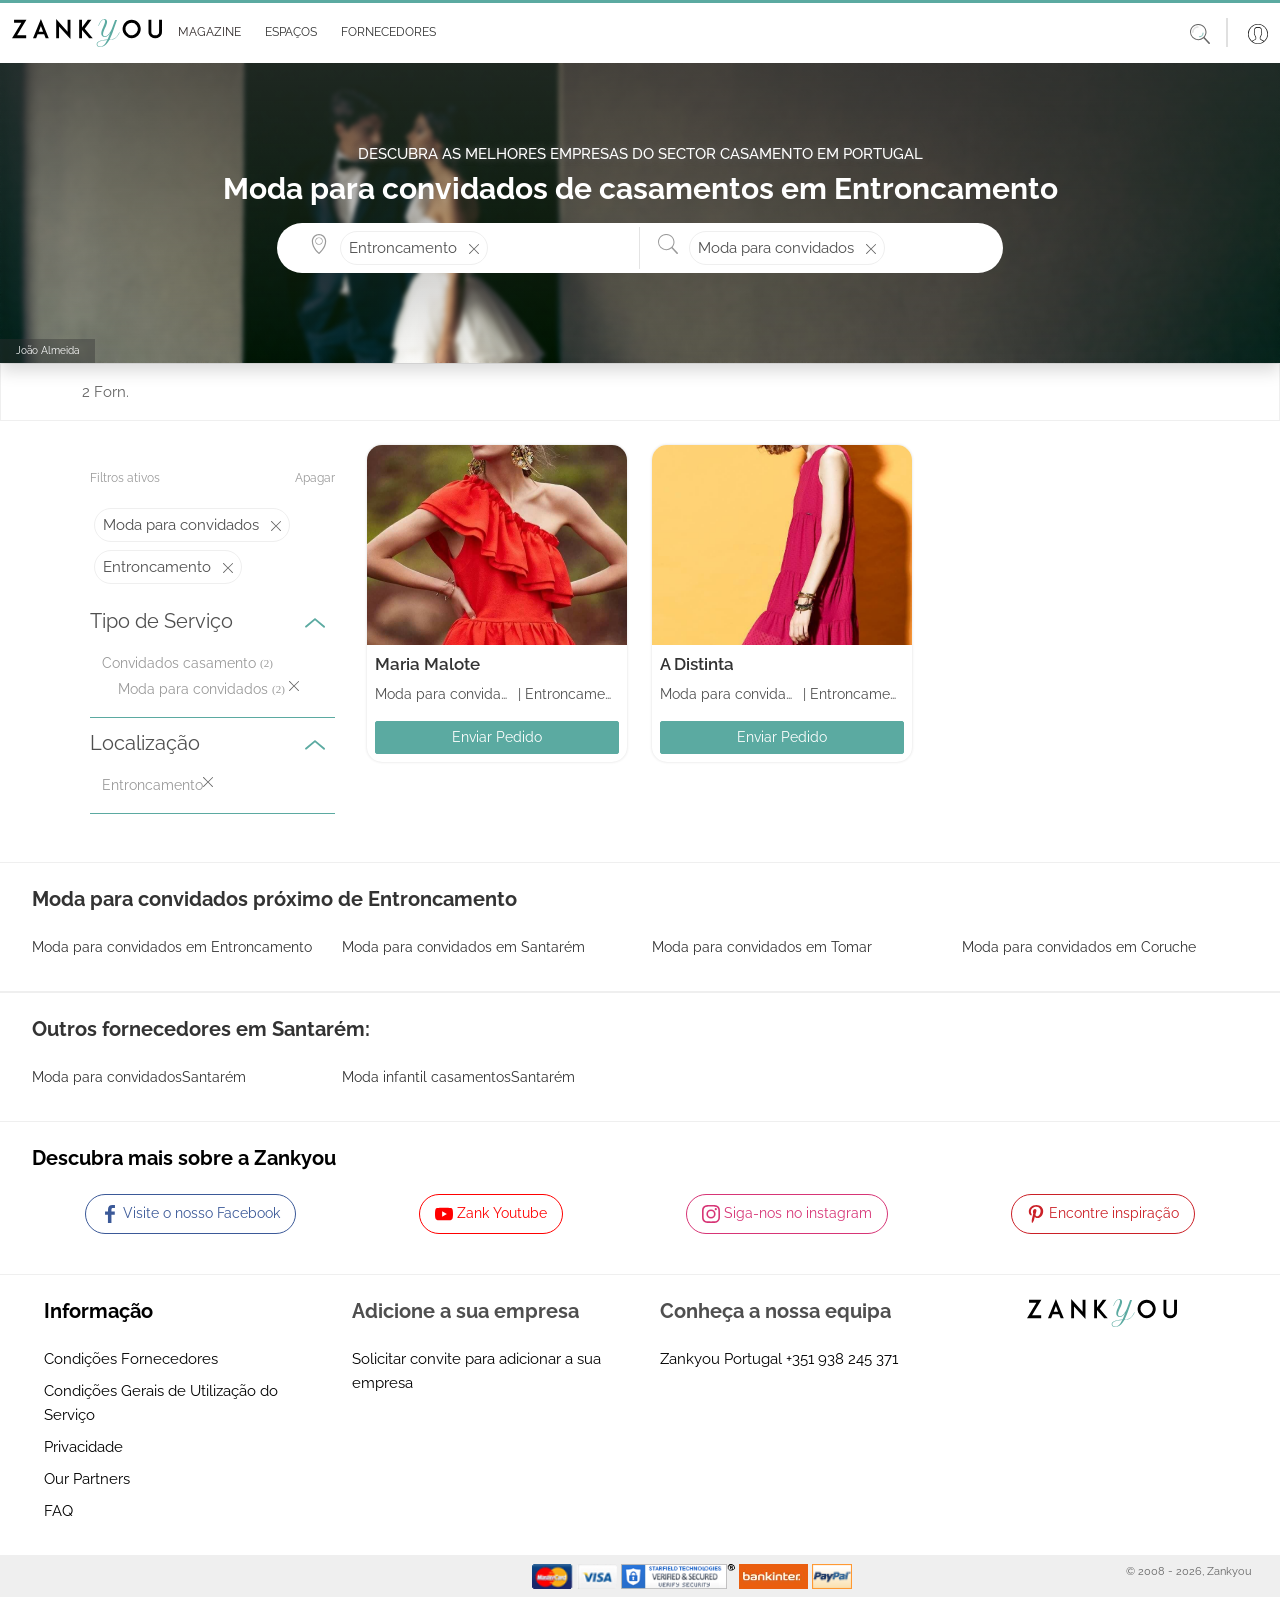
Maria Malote (427, 664)
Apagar (315, 478)
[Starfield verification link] (680, 1575)
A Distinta (697, 664)
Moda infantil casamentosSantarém (458, 1077)
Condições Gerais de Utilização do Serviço (161, 1403)
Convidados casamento (179, 663)
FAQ (58, 1511)
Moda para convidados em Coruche (1079, 947)
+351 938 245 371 (842, 1359)
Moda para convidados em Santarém (463, 947)
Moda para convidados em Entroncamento (172, 947)
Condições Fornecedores (131, 1359)
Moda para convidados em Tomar (762, 947)
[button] (205, 33)
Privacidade (83, 1447)
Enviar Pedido (497, 737)
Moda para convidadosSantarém (139, 1077)
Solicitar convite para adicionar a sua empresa (476, 1371)
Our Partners (87, 1479)
